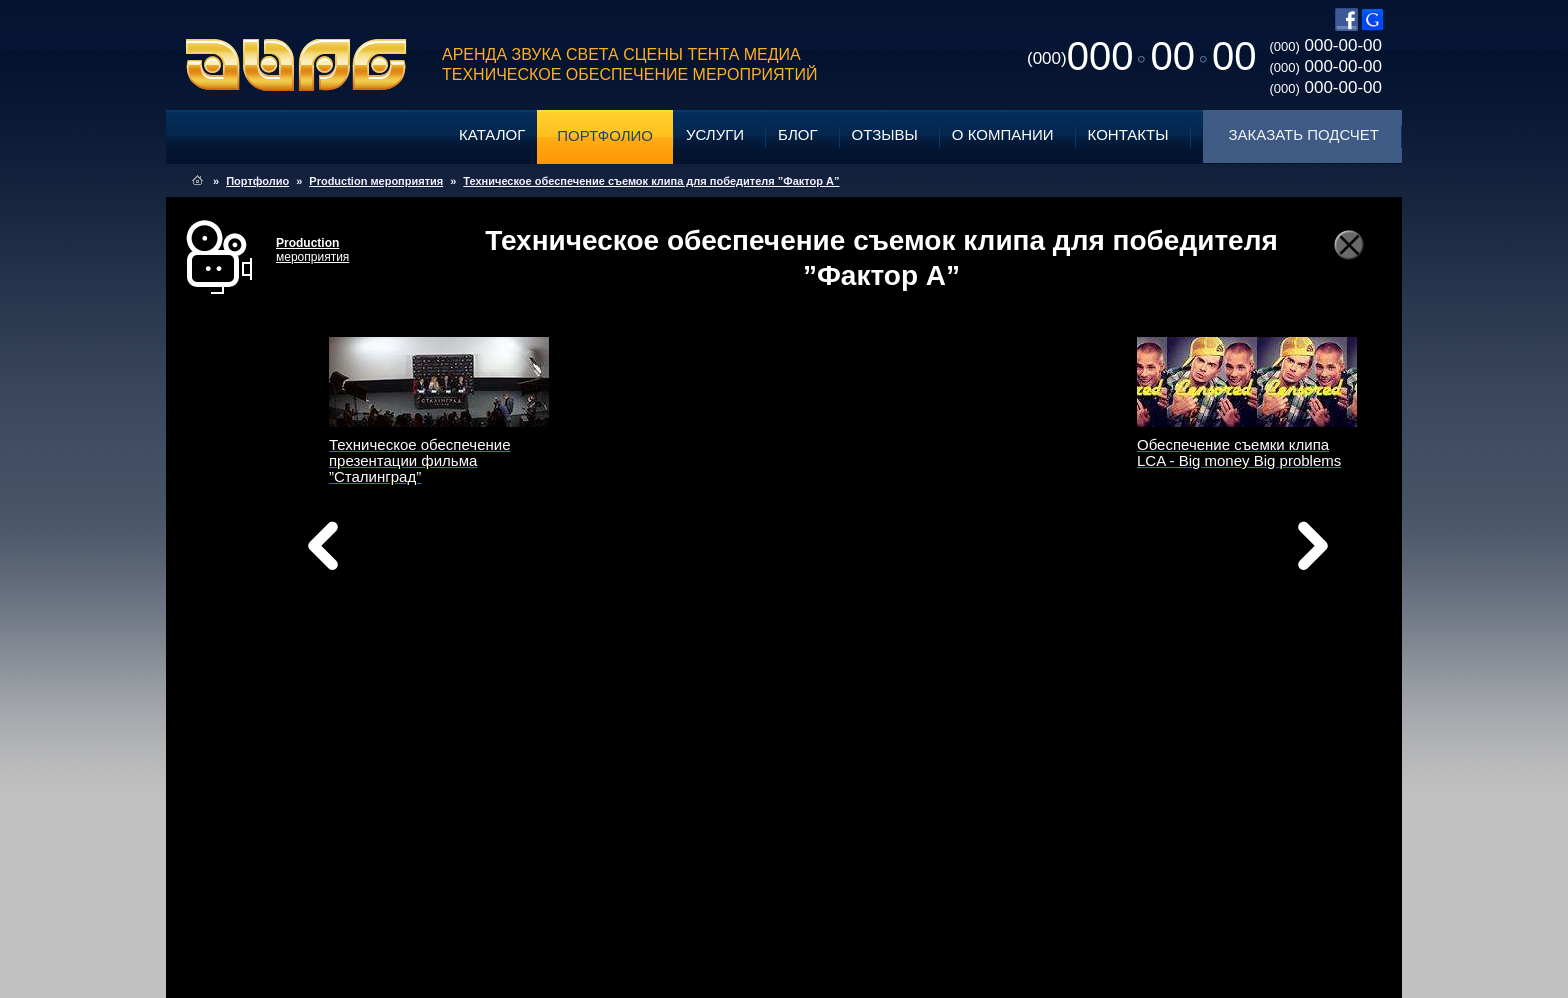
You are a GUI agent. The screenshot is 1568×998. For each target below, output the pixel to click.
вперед (982, 571)
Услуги (715, 134)
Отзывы (885, 134)
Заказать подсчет (1304, 134)
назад (374, 551)
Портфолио (605, 135)
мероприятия (312, 250)
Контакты (1128, 134)
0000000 (1141, 56)
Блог (797, 134)
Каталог (492, 134)
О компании (1003, 134)
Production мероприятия (376, 181)
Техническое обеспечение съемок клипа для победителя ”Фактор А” (651, 181)
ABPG (296, 65)
